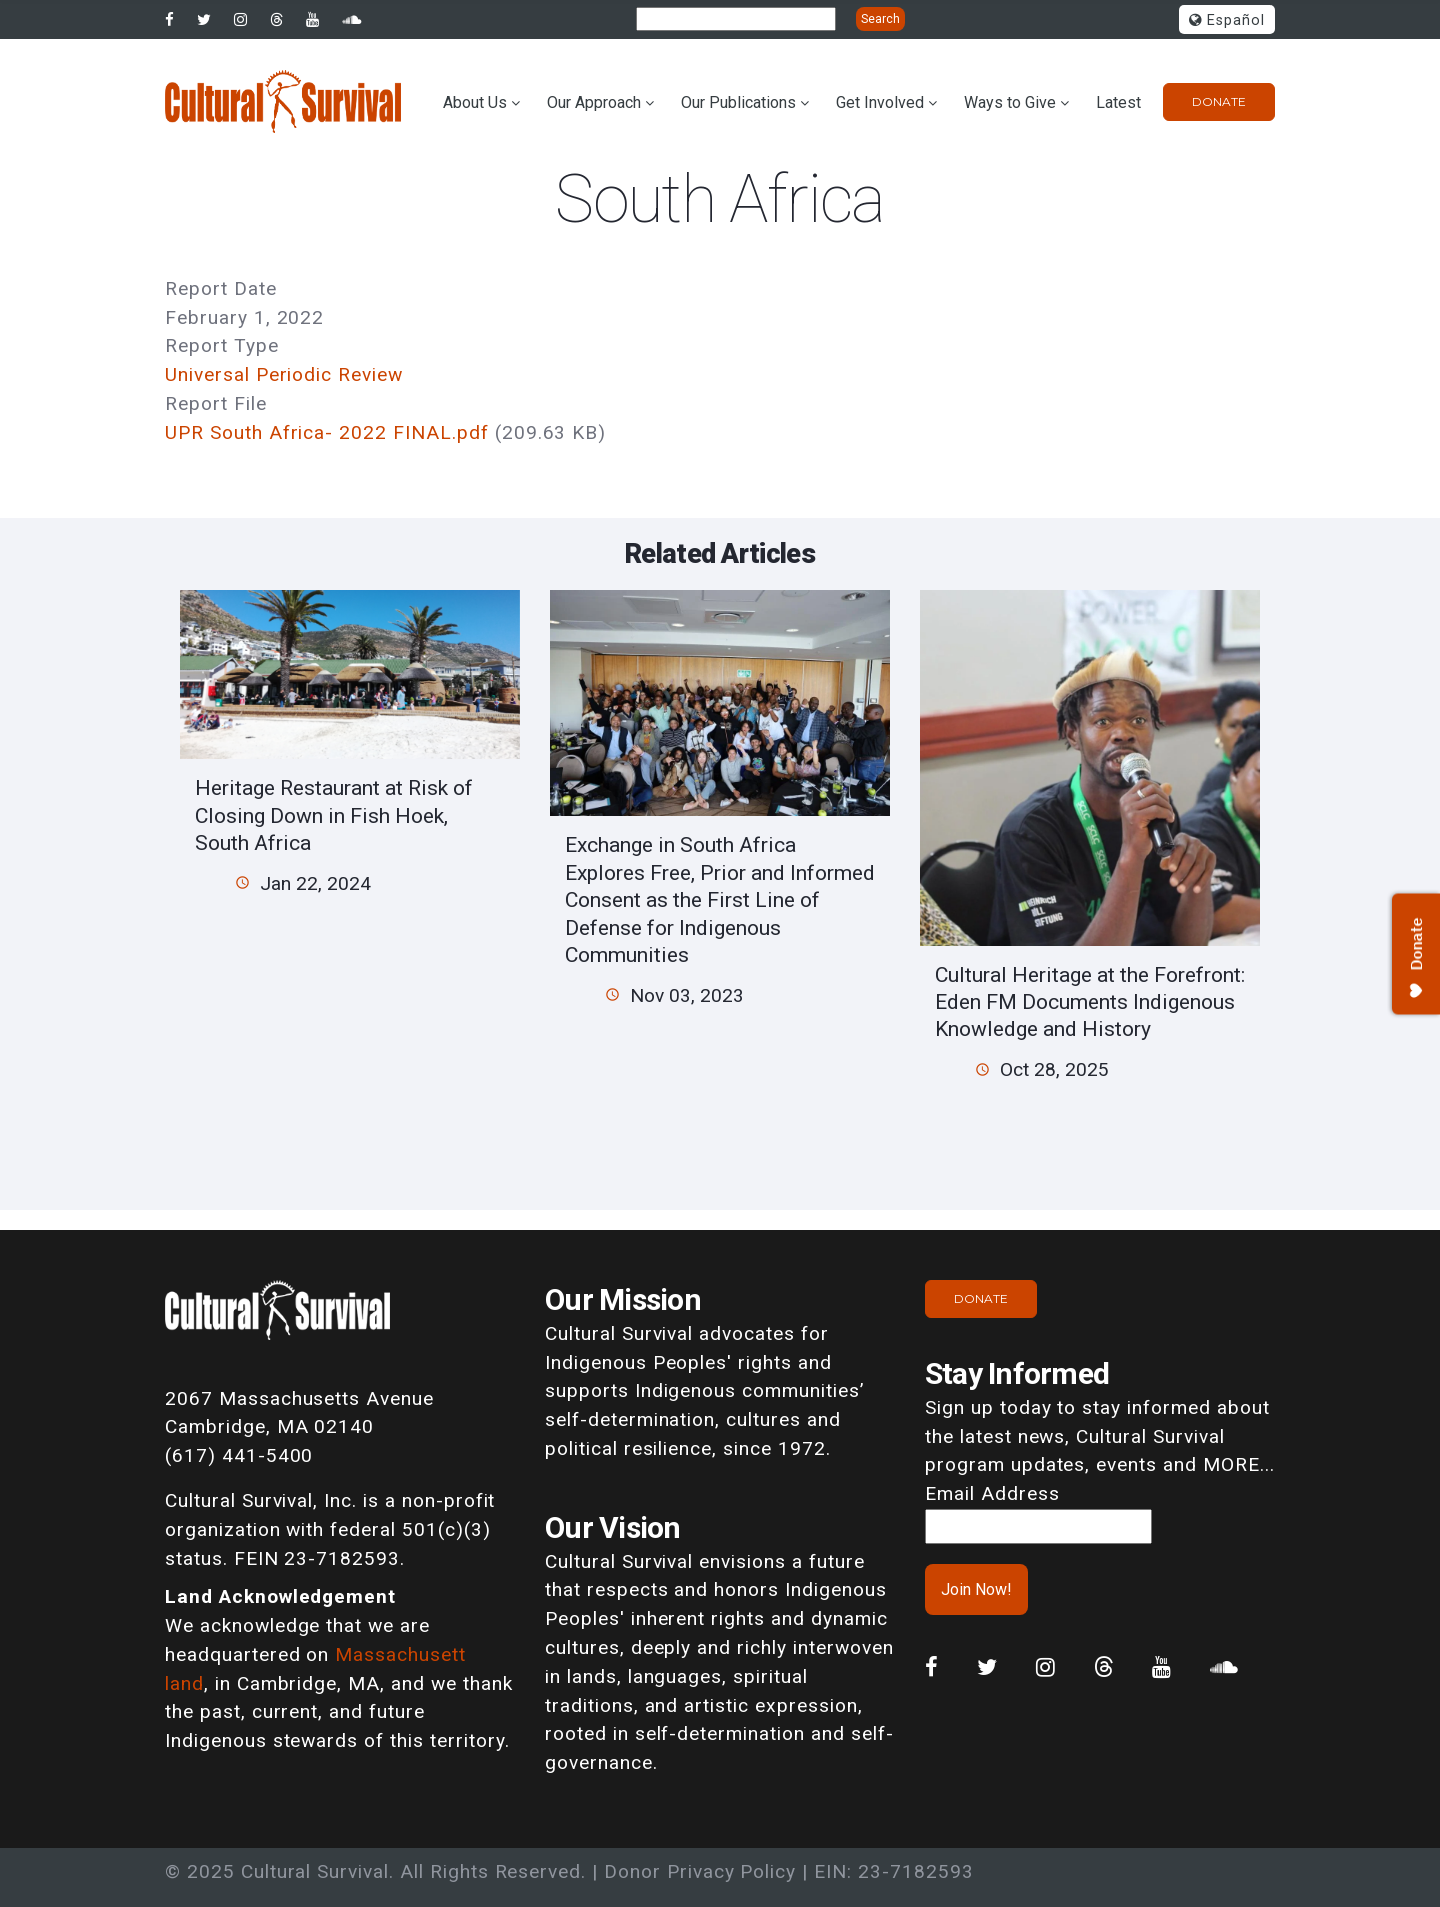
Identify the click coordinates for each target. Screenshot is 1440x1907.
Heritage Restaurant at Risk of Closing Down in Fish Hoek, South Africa (334, 815)
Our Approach (594, 102)
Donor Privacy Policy (700, 1871)
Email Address (992, 1493)
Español (1227, 20)
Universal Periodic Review (284, 374)
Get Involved (880, 102)
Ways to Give (1010, 102)
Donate (1219, 101)
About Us (475, 102)
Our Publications (738, 102)
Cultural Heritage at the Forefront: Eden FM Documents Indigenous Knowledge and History (1090, 1002)
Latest (1118, 102)
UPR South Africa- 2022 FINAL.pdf (327, 432)
